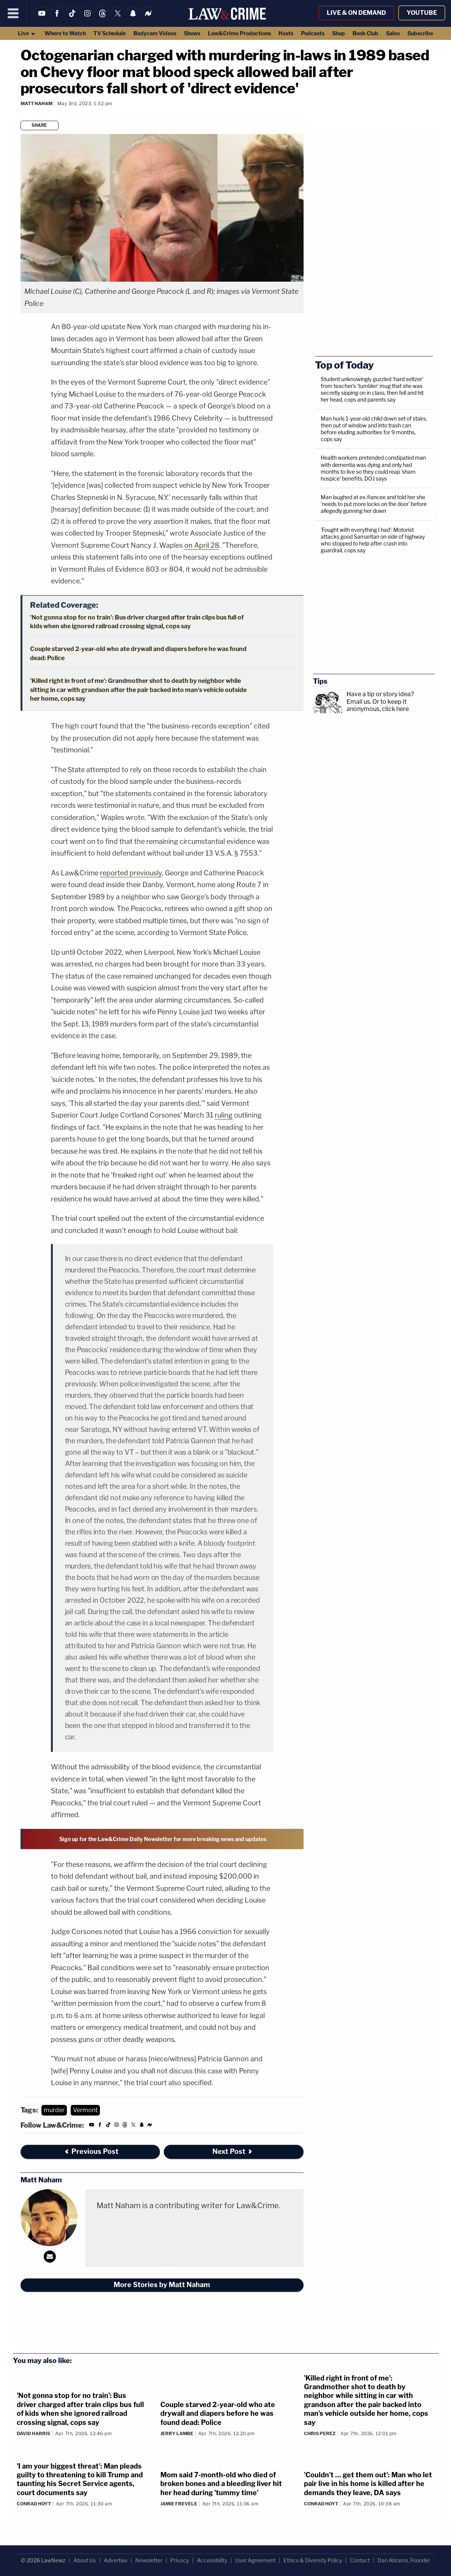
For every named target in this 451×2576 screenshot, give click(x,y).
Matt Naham (36, 103)
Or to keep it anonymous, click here (378, 705)
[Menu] (13, 13)
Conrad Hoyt (34, 2504)
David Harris (33, 2433)
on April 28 (201, 545)
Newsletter (148, 2560)
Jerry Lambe (176, 2433)
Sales (393, 33)
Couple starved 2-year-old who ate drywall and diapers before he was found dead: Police (217, 2413)
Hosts (286, 33)
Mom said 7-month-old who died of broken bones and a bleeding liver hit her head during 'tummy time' (221, 2484)
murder (54, 2110)
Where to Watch (65, 33)
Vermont (85, 2110)
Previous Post (91, 2151)
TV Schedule (109, 33)
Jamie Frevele (178, 2504)
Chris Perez (319, 2433)
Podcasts (312, 33)
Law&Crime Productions (239, 33)
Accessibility (212, 2560)
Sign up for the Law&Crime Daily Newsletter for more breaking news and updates (162, 1839)
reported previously (131, 873)
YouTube (422, 12)
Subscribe (420, 33)
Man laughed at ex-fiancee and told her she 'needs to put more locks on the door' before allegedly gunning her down (374, 504)
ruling (224, 1115)
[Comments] (22, 113)
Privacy (179, 2560)
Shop (338, 33)
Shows (192, 33)
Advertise (115, 2560)
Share (39, 125)
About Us (84, 2560)
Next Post (232, 2151)
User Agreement (255, 2560)
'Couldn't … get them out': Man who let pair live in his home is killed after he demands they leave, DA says (368, 2484)
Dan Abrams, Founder (404, 2560)
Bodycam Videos (154, 33)
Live (27, 33)
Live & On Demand (356, 12)
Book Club (365, 33)
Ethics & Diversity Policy (312, 2560)
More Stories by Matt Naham (162, 2285)
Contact (360, 2560)
